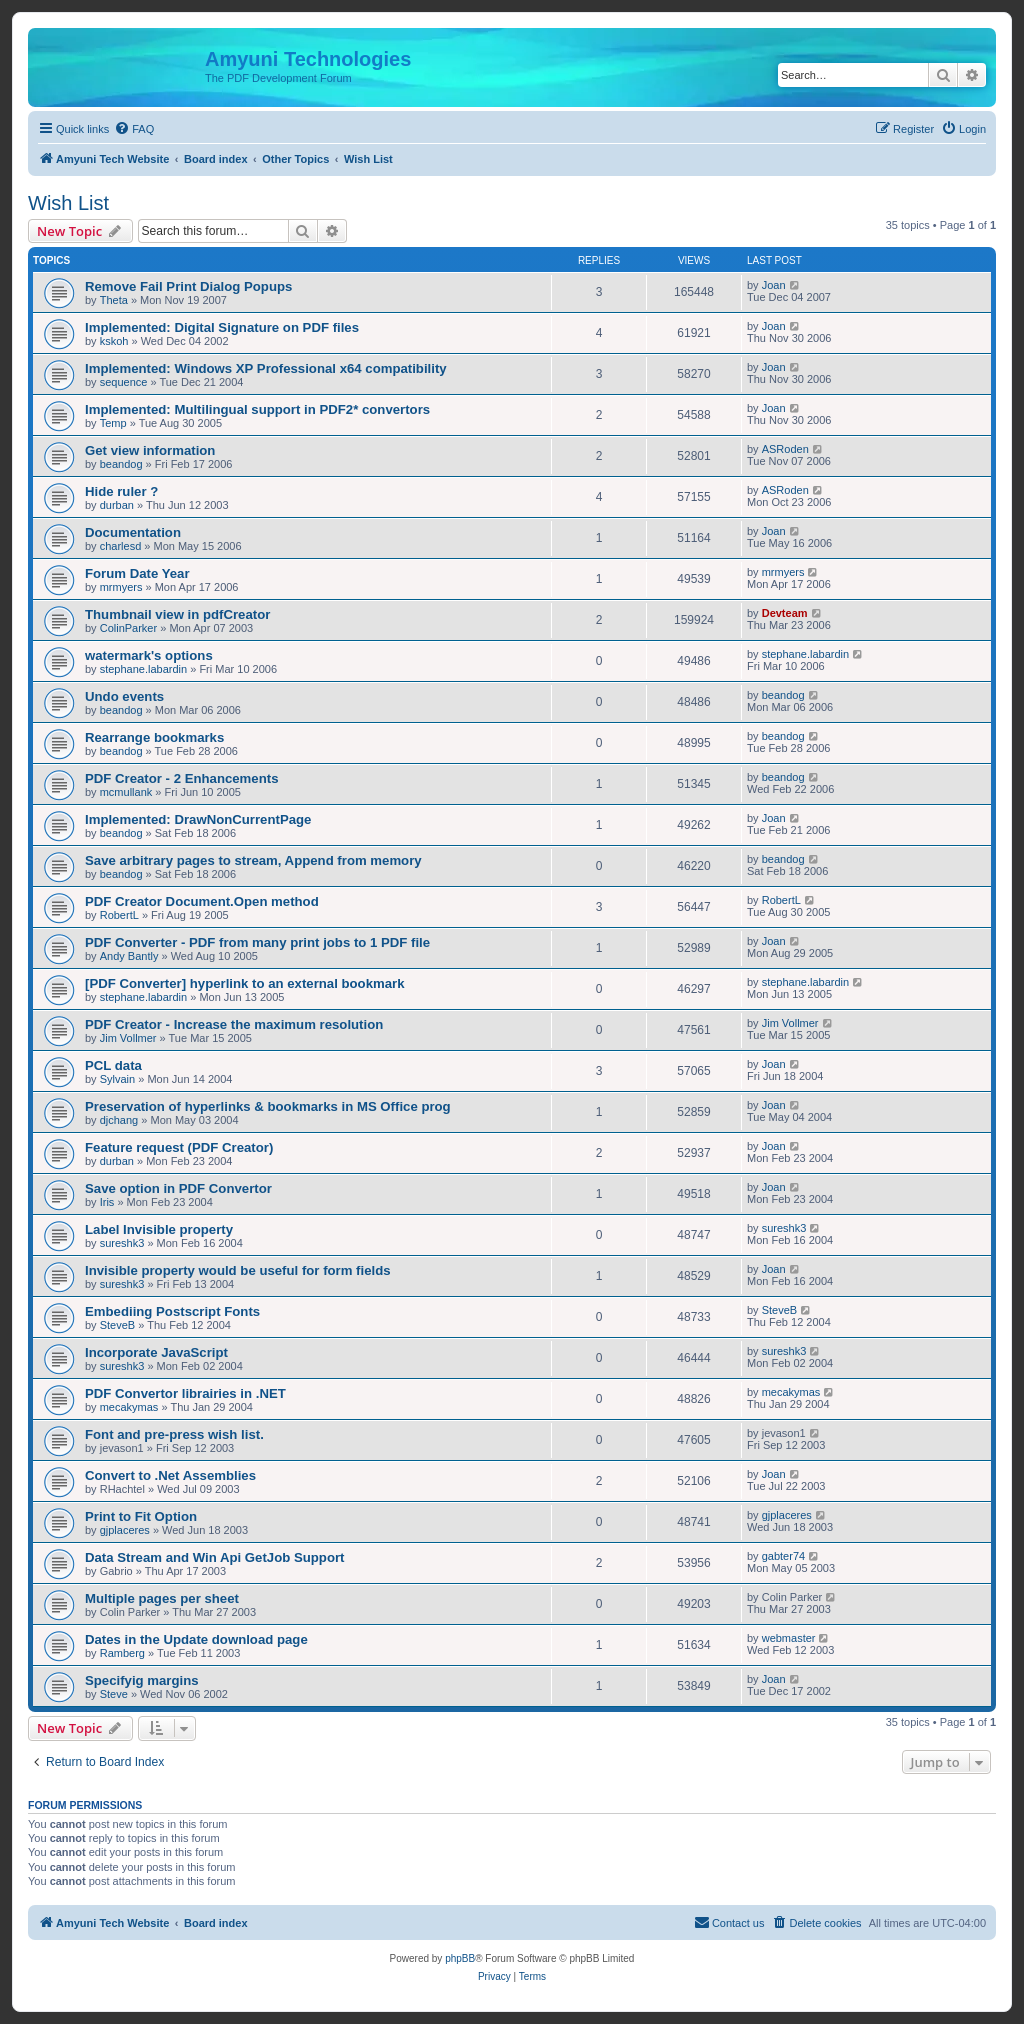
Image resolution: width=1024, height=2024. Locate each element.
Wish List (68, 203)
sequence (124, 382)
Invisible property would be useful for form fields (238, 1270)
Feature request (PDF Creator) (179, 1147)
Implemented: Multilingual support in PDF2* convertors (257, 409)
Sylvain (117, 1079)
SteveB (117, 1325)
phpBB (460, 1958)
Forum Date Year (137, 573)
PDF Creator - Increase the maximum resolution (234, 1024)
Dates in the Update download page (196, 1639)
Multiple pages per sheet (162, 1598)
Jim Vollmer (128, 1038)
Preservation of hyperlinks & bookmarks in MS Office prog (268, 1106)
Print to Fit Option (141, 1516)
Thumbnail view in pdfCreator (177, 614)
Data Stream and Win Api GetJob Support (215, 1557)
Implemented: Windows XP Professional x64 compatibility (266, 368)
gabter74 (783, 1556)
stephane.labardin (143, 669)
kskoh (114, 341)
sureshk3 (122, 1243)
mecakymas (129, 1407)
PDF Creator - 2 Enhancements (181, 778)
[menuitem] (134, 129)
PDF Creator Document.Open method (202, 901)
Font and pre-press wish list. (174, 1434)
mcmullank (126, 792)
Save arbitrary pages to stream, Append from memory (253, 860)
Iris (107, 1202)
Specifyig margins (142, 1680)
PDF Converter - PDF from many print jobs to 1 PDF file (257, 942)
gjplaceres (125, 1530)
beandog (121, 464)
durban (117, 505)
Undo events (124, 696)
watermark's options (149, 655)
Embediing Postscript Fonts (172, 1311)
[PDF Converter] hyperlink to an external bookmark (245, 983)
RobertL (119, 915)
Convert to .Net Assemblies (170, 1475)
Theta (114, 300)
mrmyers (121, 587)
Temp (113, 423)
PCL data (113, 1065)
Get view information (150, 450)
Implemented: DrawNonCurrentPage (198, 819)
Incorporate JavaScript (156, 1352)
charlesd (121, 546)
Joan (774, 285)
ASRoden (785, 449)
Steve (114, 1694)
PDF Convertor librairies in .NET (185, 1393)
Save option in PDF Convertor (178, 1188)
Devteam (785, 613)
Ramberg (122, 1653)
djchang (119, 1120)
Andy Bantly (129, 956)
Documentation (133, 532)
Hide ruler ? (121, 491)
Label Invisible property (159, 1229)
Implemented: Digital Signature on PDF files (222, 327)
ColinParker (128, 628)
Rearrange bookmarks (154, 737)
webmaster (789, 1638)
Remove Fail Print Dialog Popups (188, 286)
